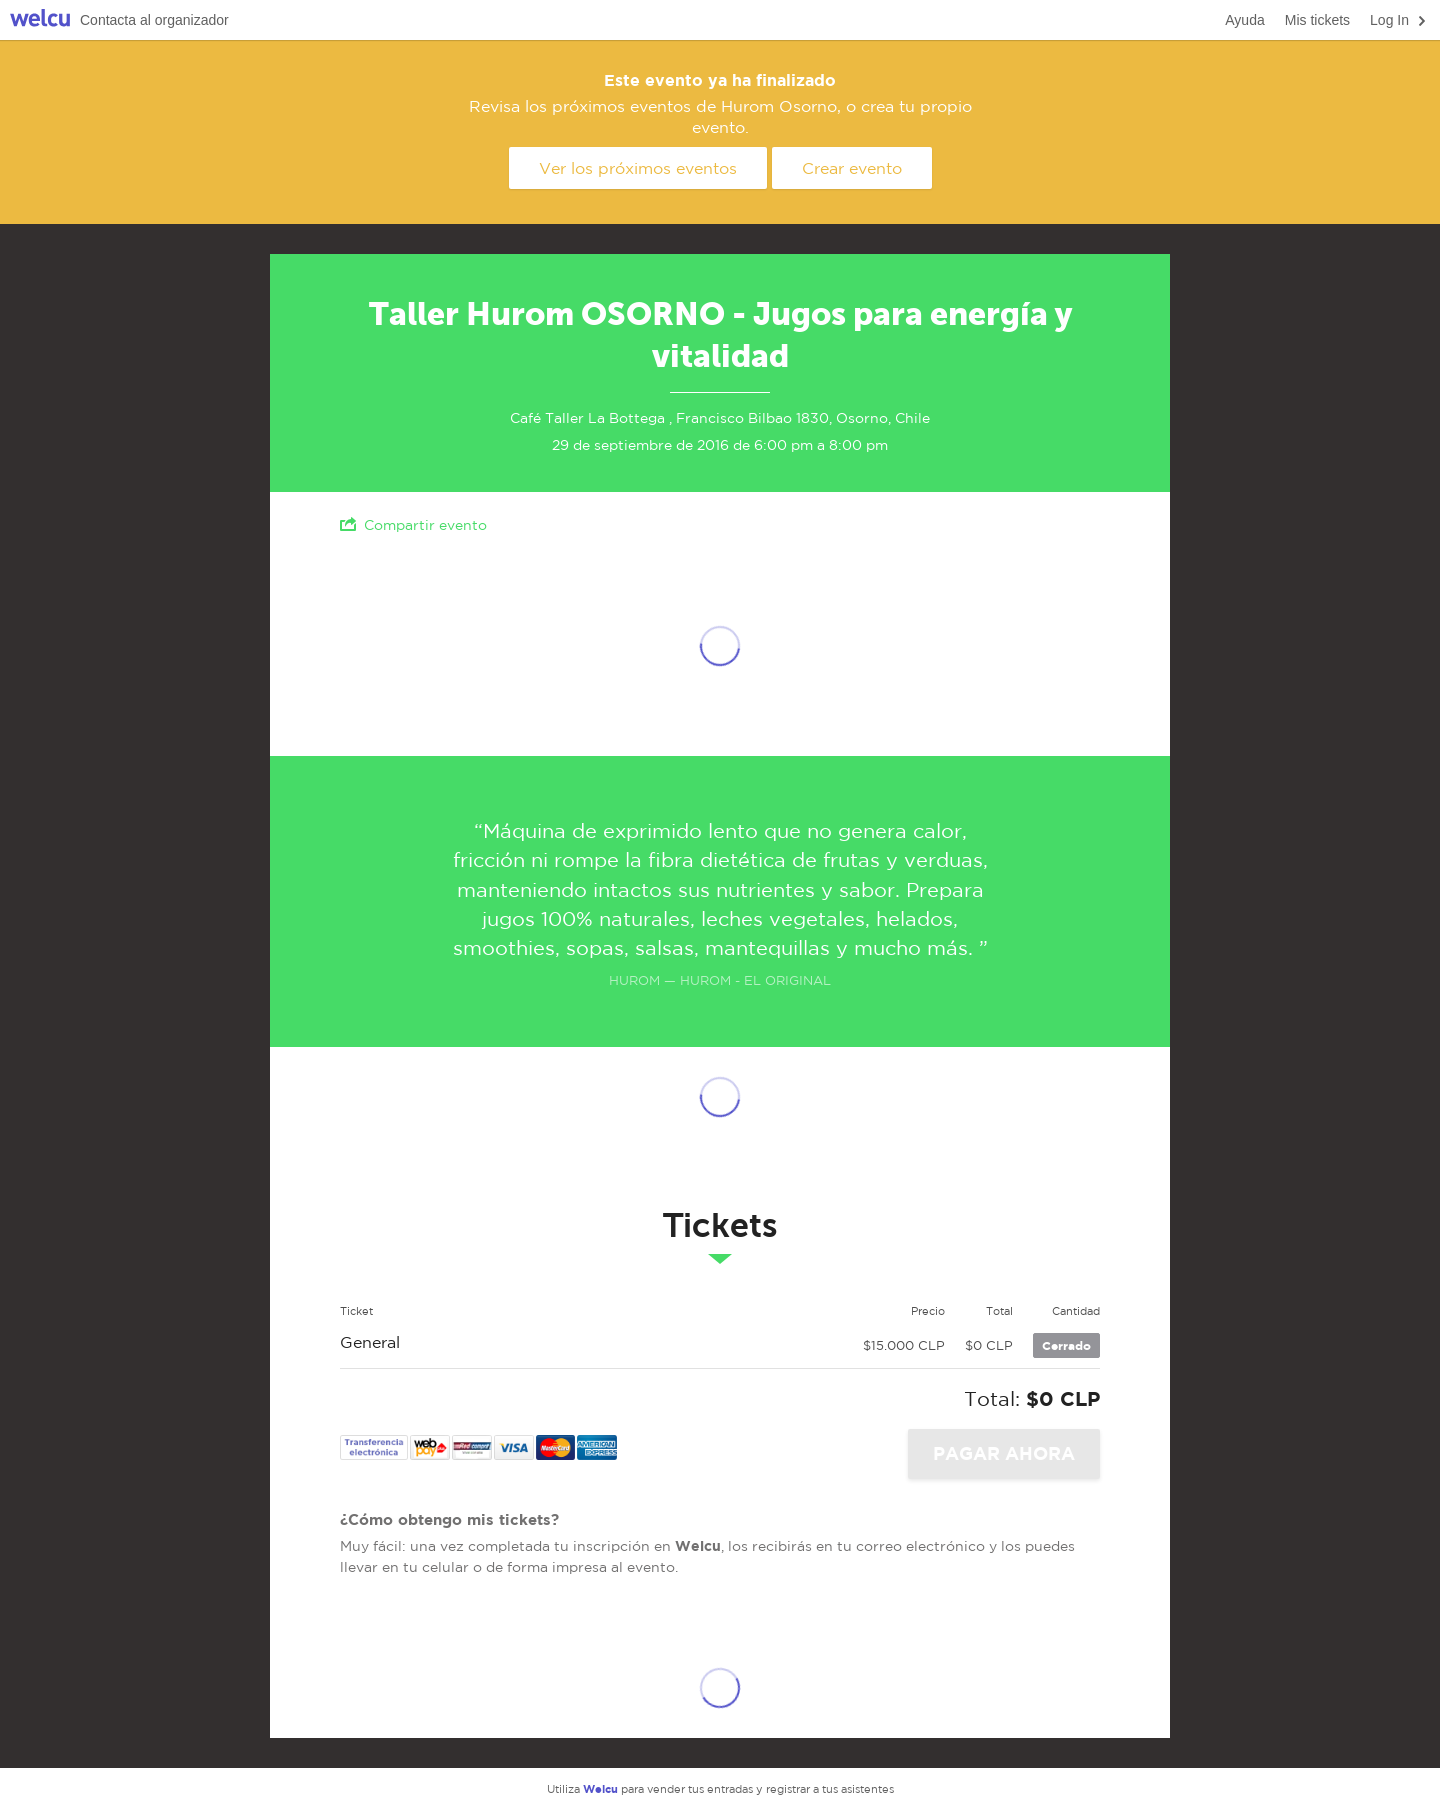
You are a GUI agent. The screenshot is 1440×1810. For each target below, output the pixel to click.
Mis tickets (1317, 20)
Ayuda (1244, 20)
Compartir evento (413, 524)
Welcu (40, 20)
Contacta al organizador (154, 20)
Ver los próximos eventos (638, 168)
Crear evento (852, 168)
